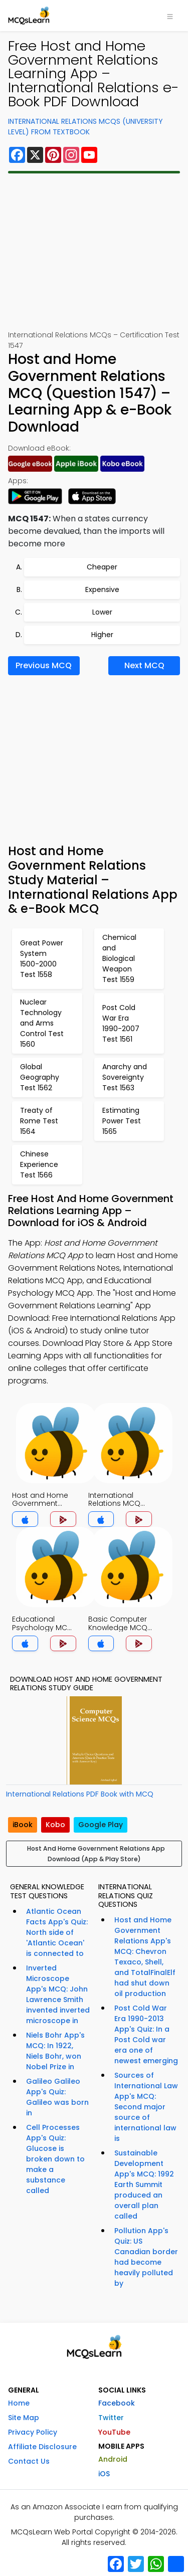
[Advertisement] (94, 251)
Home (19, 2403)
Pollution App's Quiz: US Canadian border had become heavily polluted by (146, 2257)
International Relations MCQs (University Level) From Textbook (85, 126)
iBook (23, 1825)
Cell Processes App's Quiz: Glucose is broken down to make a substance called (55, 2159)
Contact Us (29, 2461)
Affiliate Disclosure (42, 2447)
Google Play (100, 1825)
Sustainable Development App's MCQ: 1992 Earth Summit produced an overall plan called (144, 2184)
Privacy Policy (32, 2432)
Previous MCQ (44, 665)
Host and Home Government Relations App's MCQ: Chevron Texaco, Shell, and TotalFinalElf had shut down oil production (144, 1957)
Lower (102, 612)
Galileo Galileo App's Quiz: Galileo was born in (57, 2097)
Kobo (55, 1825)
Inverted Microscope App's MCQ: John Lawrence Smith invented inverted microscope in (58, 1994)
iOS (104, 2474)
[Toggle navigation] (170, 16)
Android (112, 2459)
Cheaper (102, 567)
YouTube (114, 2432)
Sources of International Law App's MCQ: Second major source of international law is (146, 2106)
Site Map (23, 2418)
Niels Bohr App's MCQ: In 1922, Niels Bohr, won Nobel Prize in (55, 2051)
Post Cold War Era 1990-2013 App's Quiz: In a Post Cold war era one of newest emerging (146, 2034)
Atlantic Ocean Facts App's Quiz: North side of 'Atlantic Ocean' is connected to (57, 1932)
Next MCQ (144, 665)
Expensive (102, 589)
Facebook (116, 2403)
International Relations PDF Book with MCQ (79, 1794)
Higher (102, 635)
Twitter (111, 2418)
